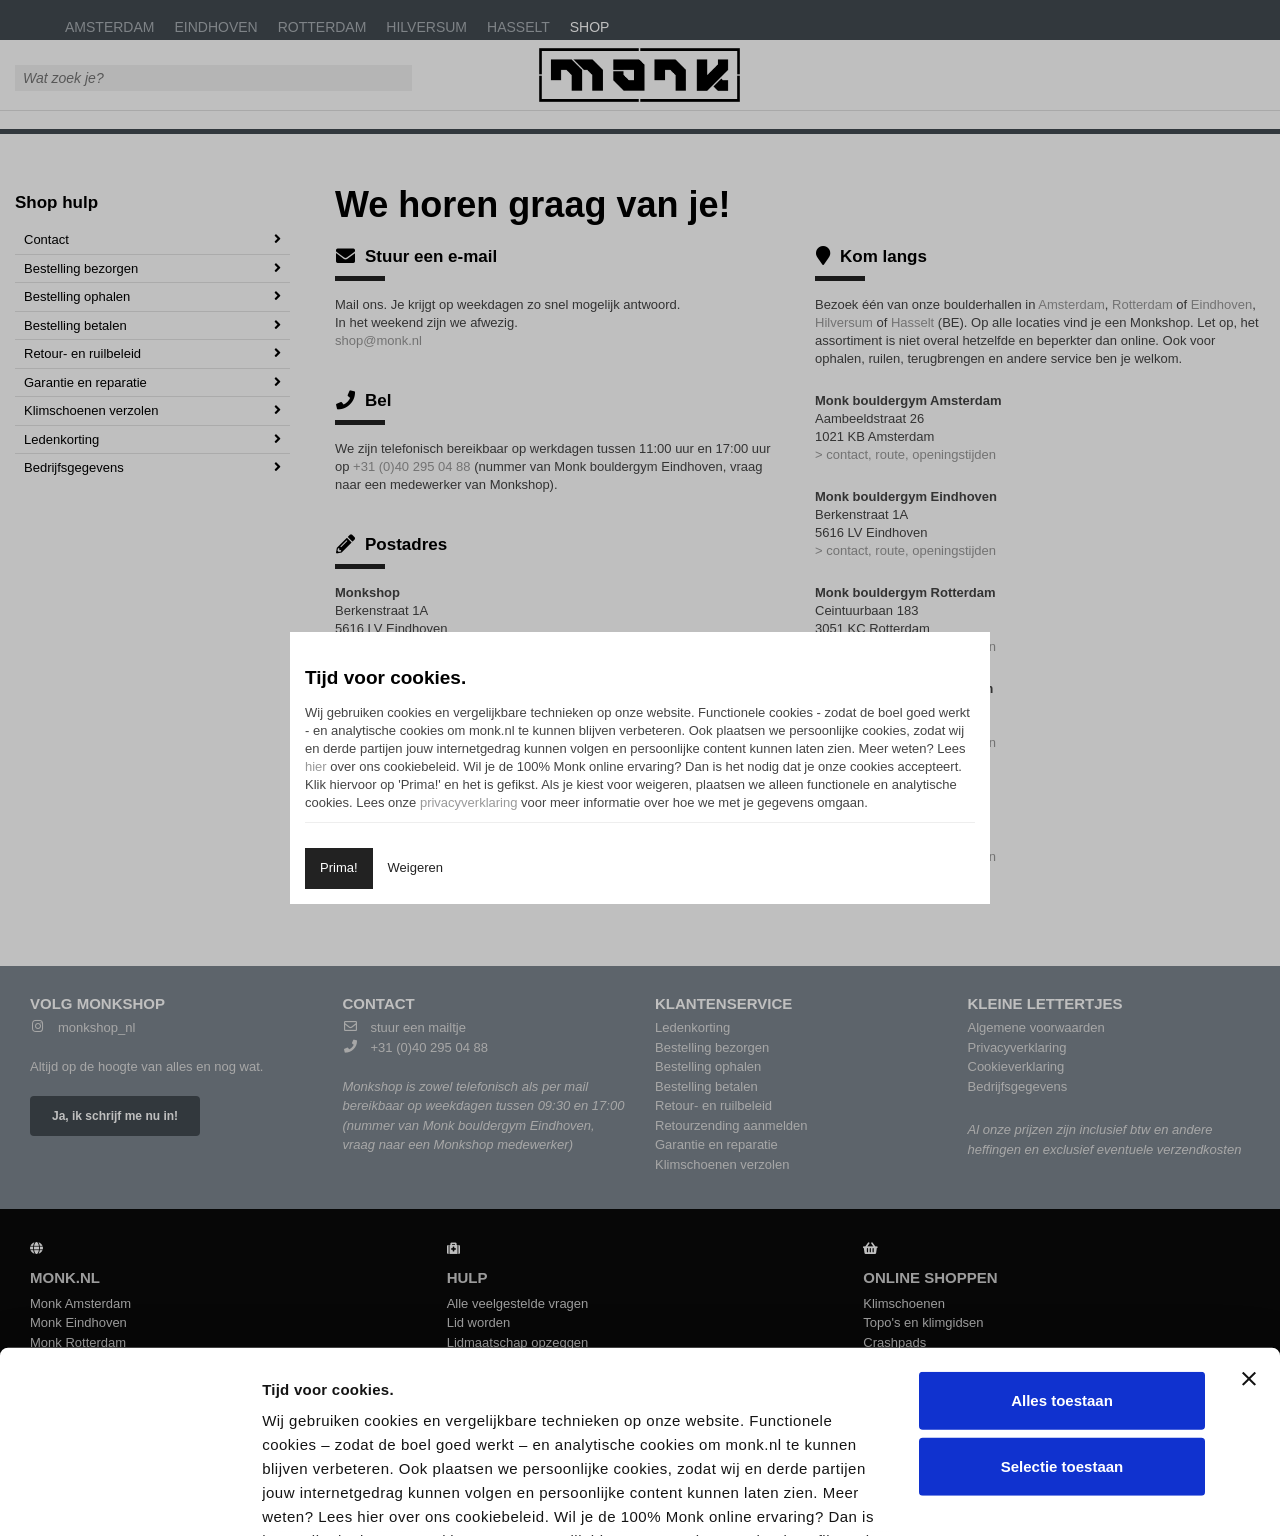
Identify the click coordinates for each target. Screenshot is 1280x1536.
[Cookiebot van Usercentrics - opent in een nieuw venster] (129, 1497)
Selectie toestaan (1062, 1295)
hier (316, 766)
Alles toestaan (1062, 1230)
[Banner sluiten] (1249, 1209)
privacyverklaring (469, 802)
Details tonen (1073, 1496)
